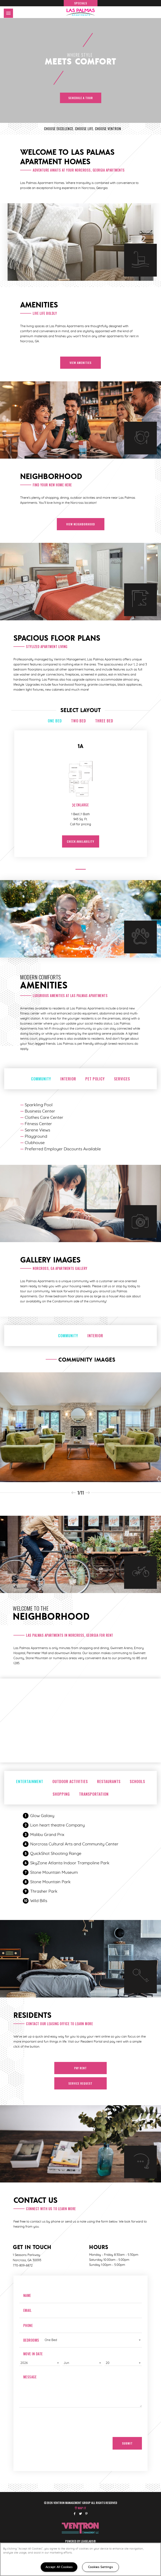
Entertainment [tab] (29, 1781)
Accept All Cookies (59, 2567)
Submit (127, 2443)
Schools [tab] (137, 1781)
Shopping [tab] (61, 1794)
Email (27, 2310)
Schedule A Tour (80, 98)
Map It (80, 2508)
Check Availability (80, 841)
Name (27, 2295)
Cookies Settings (100, 2567)
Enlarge (80, 804)
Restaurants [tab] (109, 1781)
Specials (80, 3)
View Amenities (80, 362)
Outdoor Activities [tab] (70, 1781)
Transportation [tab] (94, 1794)
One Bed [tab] (55, 721)
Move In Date (33, 2354)
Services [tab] (122, 1078)
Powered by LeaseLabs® (80, 2541)
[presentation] (51, 2420)
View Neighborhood (80, 524)
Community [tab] (41, 1078)
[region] (80, 2559)
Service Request (80, 2083)
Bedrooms (31, 2340)
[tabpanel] (80, 793)
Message (30, 2377)
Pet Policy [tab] (95, 1078)
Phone (28, 2325)
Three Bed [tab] (104, 721)
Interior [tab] (68, 1078)
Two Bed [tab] (78, 721)
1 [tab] (80, 870)
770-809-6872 (23, 2265)
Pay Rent (80, 2068)
